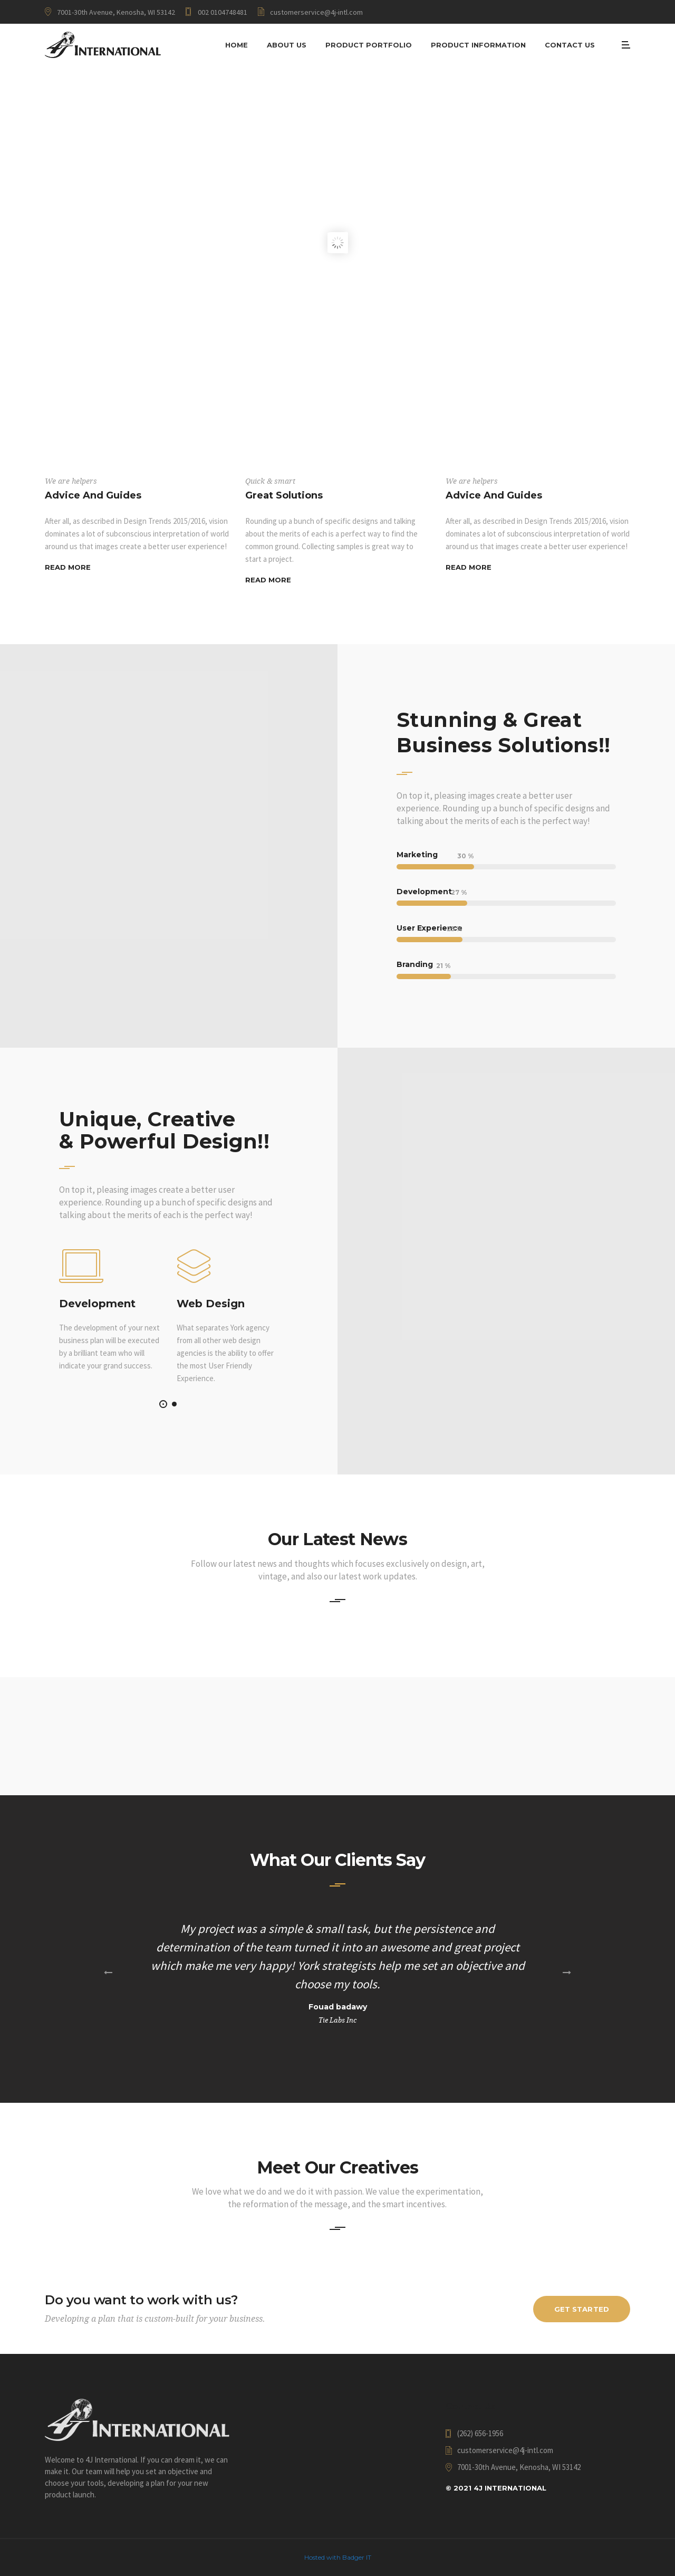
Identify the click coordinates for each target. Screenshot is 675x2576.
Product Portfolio (368, 45)
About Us (286, 45)
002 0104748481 (222, 12)
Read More (68, 567)
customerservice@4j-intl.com (316, 12)
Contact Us (570, 45)
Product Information (478, 45)
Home (236, 45)
